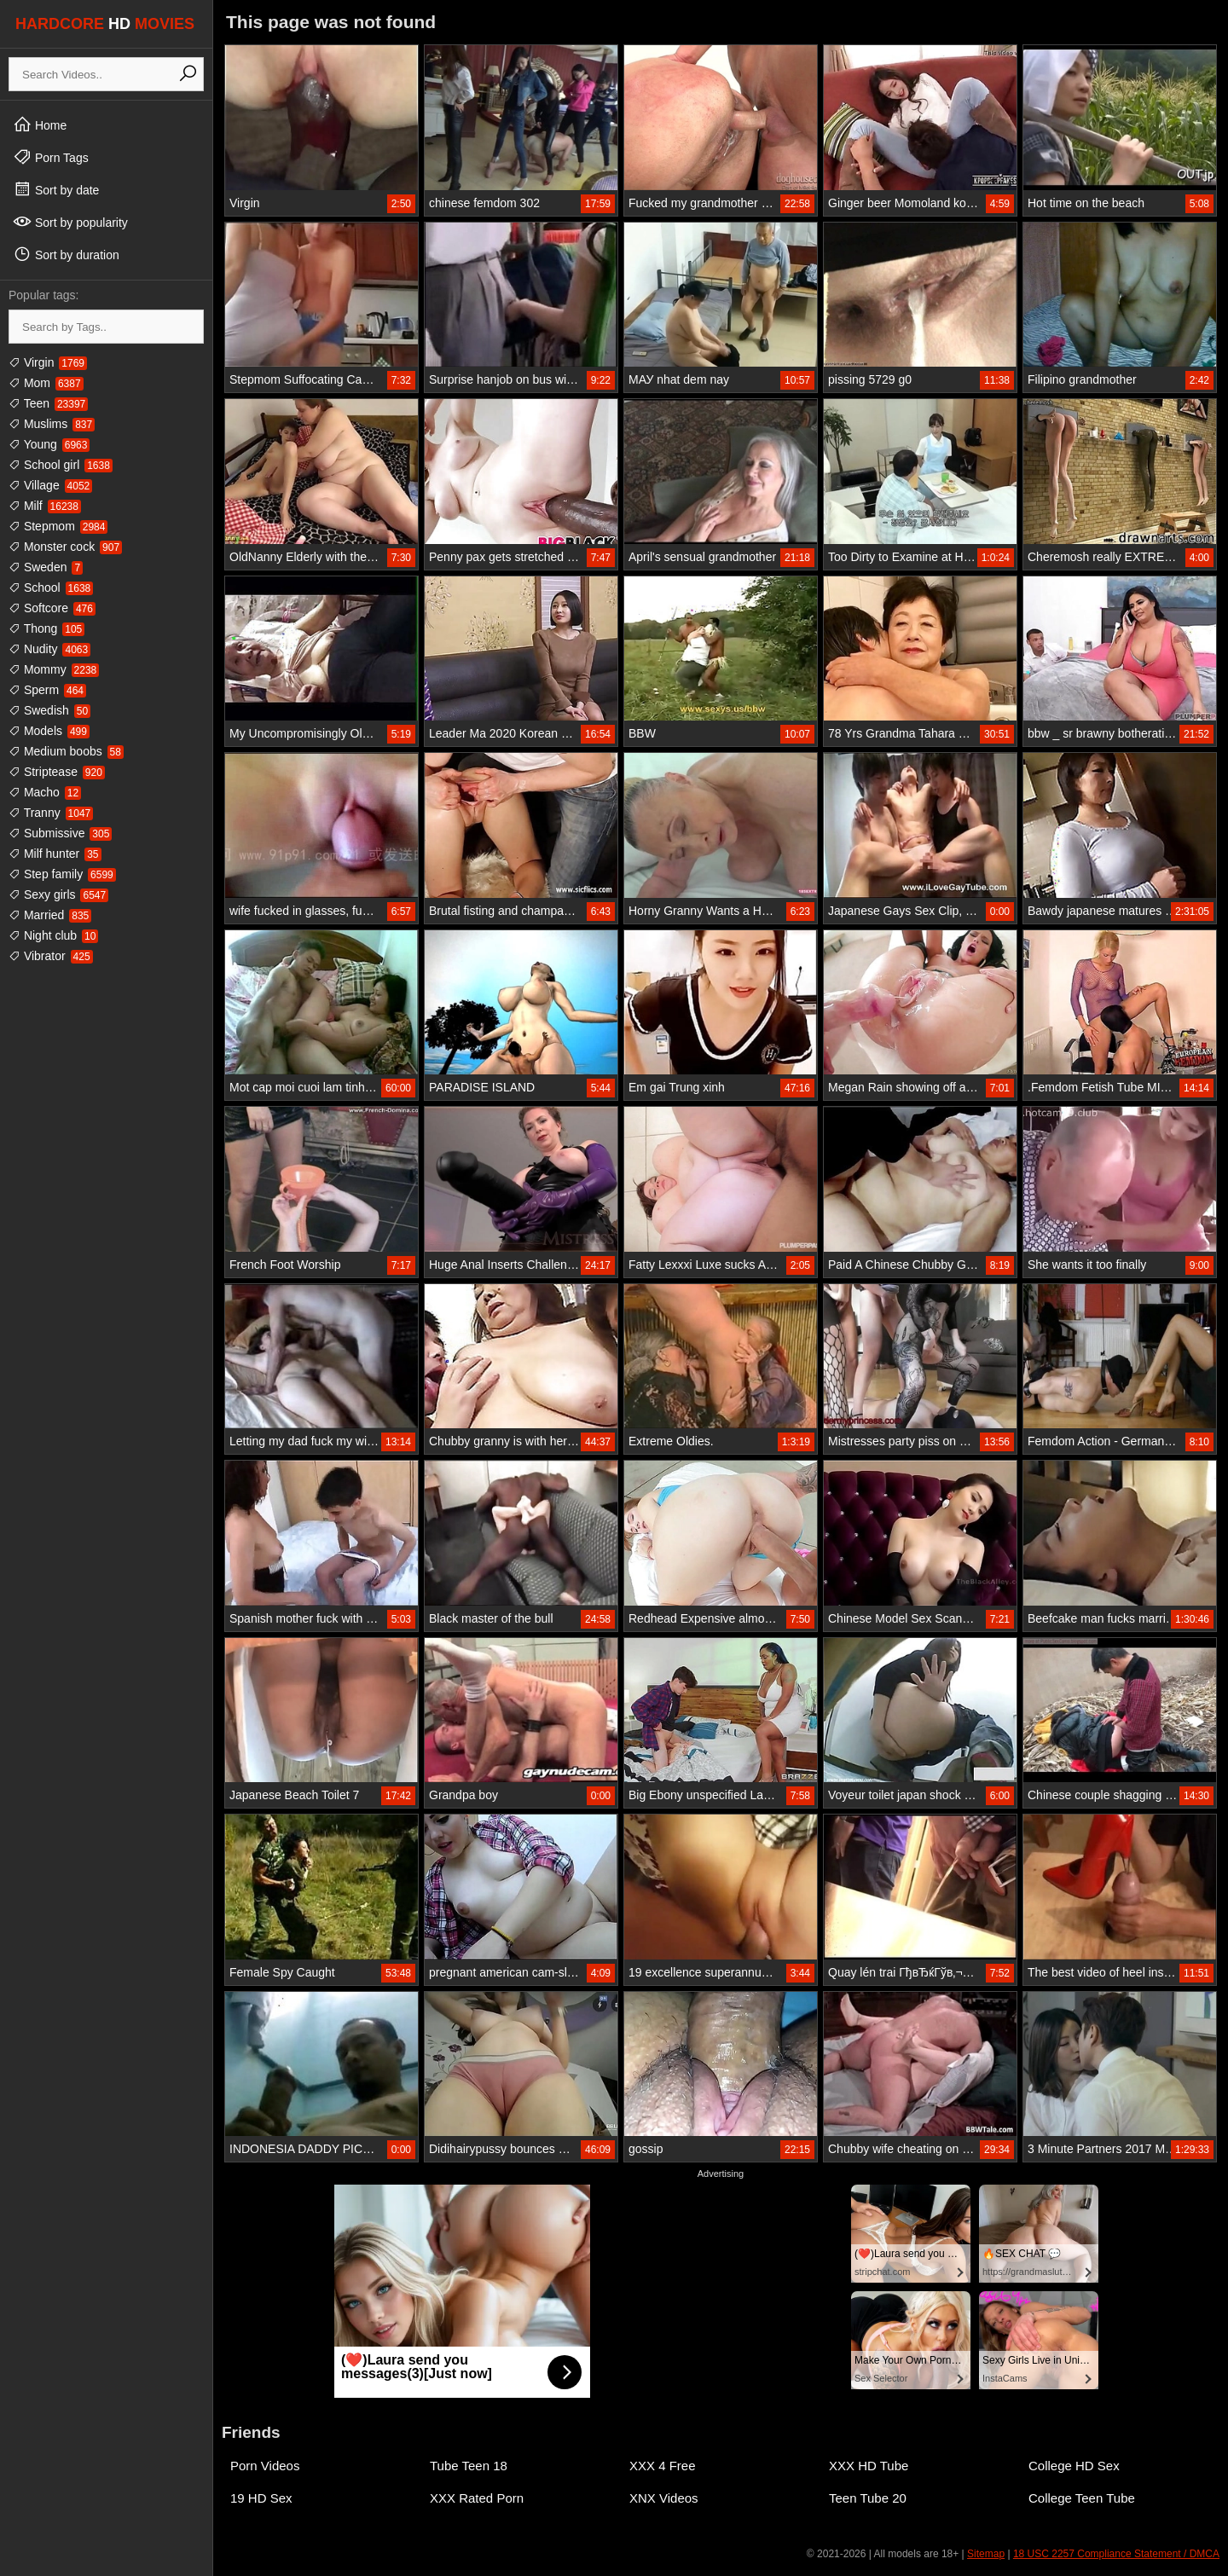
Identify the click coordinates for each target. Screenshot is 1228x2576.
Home (40, 124)
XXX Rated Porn (477, 2498)
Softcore (52, 608)
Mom (46, 383)
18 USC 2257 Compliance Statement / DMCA (1116, 2554)
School (51, 587)
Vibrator (51, 956)
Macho (45, 792)
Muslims (52, 424)
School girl (61, 465)
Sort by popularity (70, 221)
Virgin (48, 362)
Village (50, 485)
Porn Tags (51, 157)
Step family (62, 874)
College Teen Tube (1081, 2498)
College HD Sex (1074, 2465)
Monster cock (65, 546)
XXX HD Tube (868, 2465)
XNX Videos (663, 2498)
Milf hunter (55, 853)
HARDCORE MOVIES (104, 23)
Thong (46, 628)
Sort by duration (66, 254)
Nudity (49, 649)
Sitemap (986, 2554)
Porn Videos (264, 2465)
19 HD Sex (261, 2498)
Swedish (49, 710)
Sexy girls (58, 894)
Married (50, 915)
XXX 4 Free (662, 2465)
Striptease (57, 772)
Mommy (54, 669)
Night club (53, 935)
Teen (48, 403)
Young (49, 444)
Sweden (46, 567)
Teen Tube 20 (868, 2498)
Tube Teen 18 (468, 2465)
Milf (45, 505)
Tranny (51, 812)
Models (49, 731)
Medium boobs (66, 751)
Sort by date (56, 189)
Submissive (60, 833)
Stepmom (58, 526)
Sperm (47, 690)
